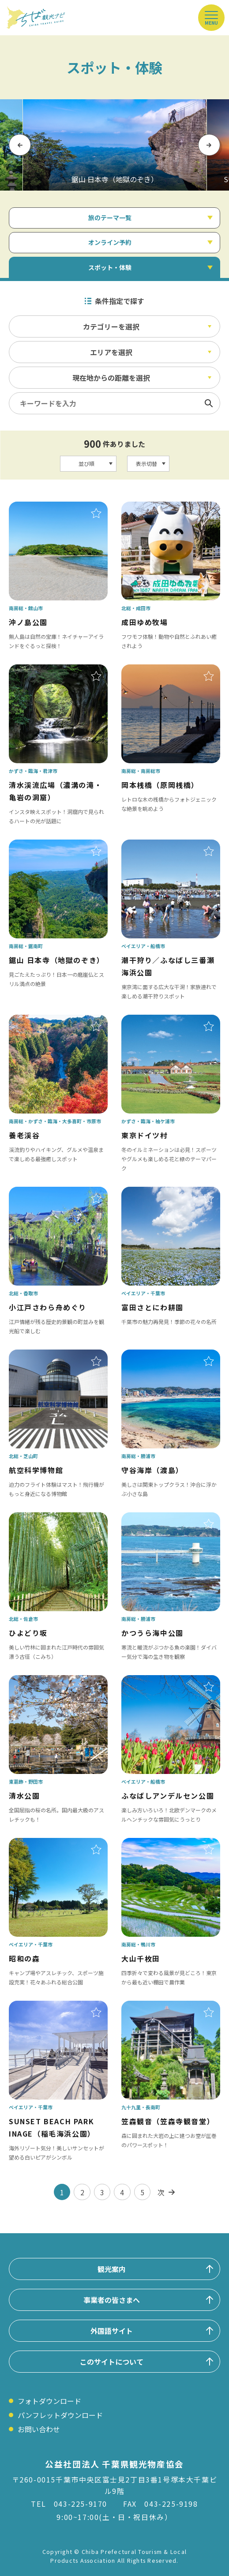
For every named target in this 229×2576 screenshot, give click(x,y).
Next (209, 144)
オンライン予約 (109, 242)
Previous (20, 144)
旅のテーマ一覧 (109, 217)
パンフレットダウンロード (60, 2415)
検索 (209, 403)
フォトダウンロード (49, 2400)
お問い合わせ (39, 2429)
